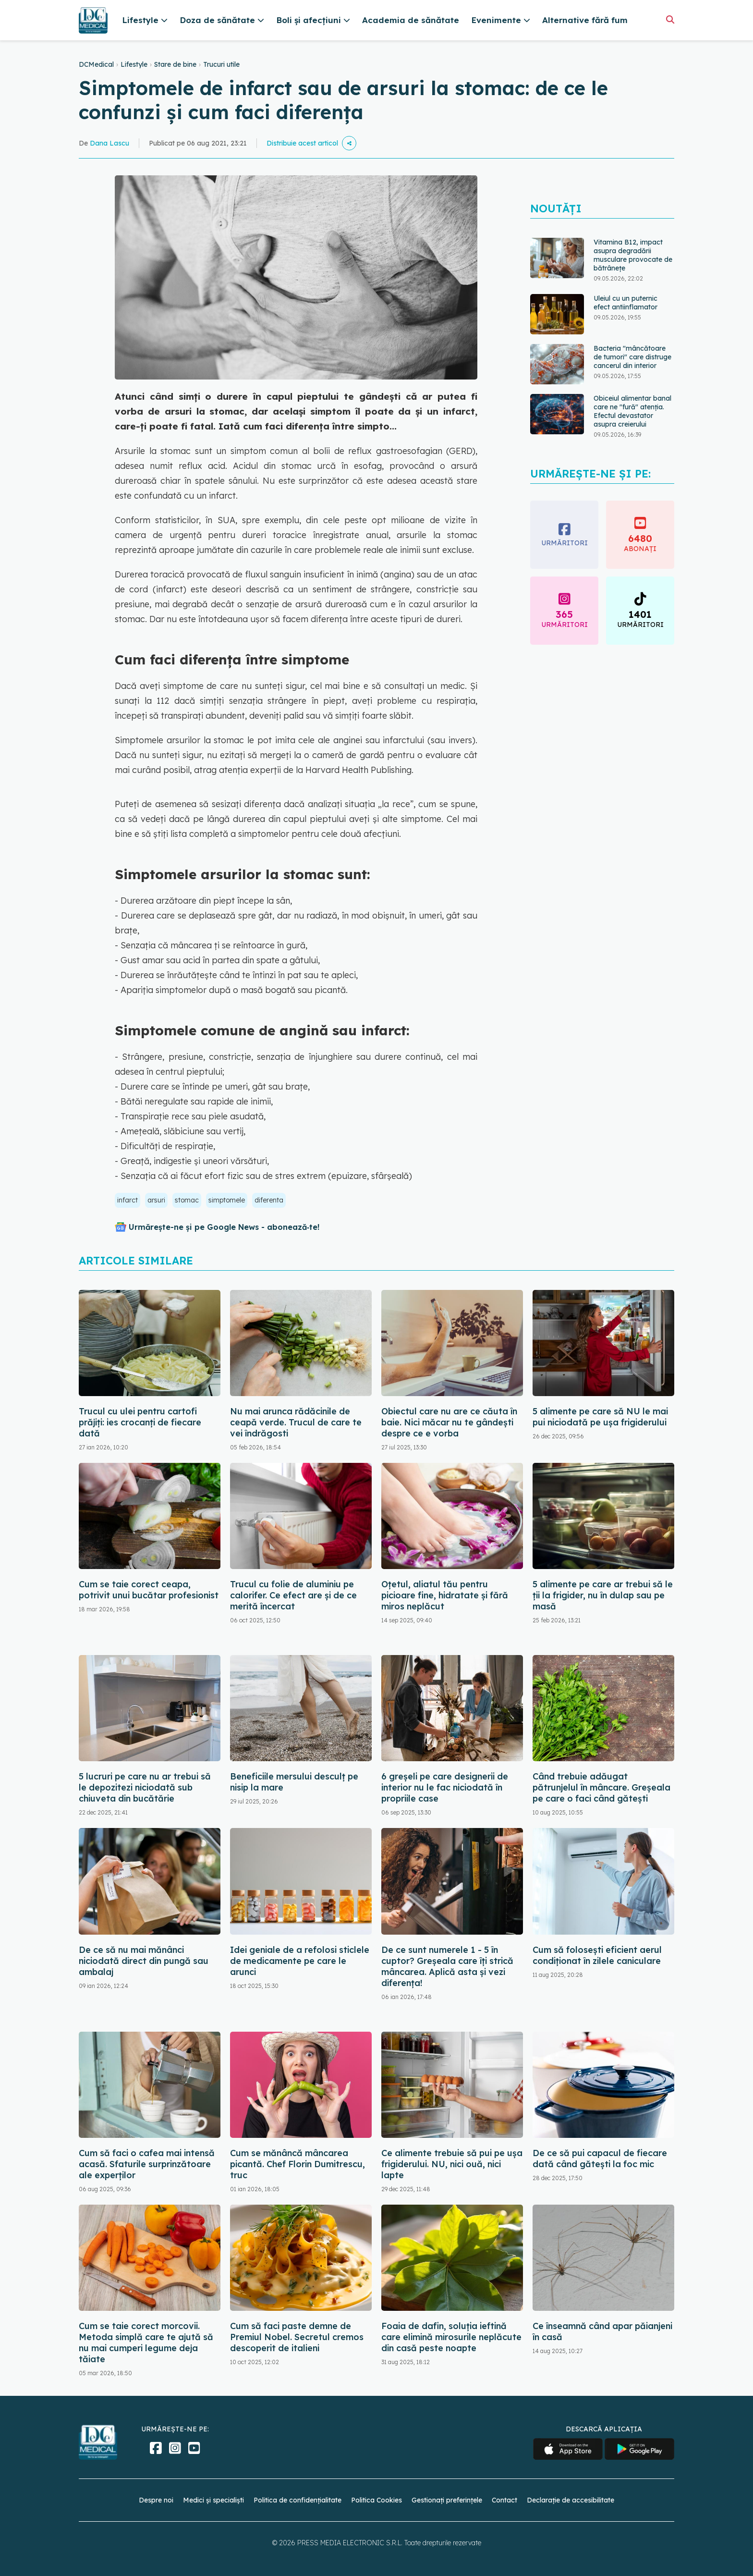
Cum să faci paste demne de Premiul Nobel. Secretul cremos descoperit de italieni (297, 2337)
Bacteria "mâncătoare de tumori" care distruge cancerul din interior (632, 357)
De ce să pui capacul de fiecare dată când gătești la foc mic (600, 2158)
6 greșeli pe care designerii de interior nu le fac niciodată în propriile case (444, 1787)
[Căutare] (670, 19)
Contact (504, 2500)
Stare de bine (175, 64)
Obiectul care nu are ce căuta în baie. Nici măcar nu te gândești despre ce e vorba (449, 1422)
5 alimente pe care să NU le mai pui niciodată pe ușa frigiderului (600, 1417)
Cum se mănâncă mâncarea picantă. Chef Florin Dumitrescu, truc (297, 2164)
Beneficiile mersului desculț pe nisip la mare (294, 1782)
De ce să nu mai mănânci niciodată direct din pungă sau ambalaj (143, 1960)
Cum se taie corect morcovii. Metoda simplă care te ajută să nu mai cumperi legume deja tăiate (146, 2342)
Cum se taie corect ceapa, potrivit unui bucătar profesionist (149, 1590)
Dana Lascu (109, 143)
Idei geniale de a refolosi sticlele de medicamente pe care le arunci (299, 1960)
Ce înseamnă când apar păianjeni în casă (602, 2331)
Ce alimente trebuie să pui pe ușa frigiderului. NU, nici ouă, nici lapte (451, 2164)
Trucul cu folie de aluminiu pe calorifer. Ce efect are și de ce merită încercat (293, 1595)
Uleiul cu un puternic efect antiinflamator (625, 302)
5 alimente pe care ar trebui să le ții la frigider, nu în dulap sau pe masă (603, 1595)
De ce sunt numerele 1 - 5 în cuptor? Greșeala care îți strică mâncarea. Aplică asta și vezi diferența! (447, 1966)
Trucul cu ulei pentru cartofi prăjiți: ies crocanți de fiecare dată (140, 1422)
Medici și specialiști (213, 2500)
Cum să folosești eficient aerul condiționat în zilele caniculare (597, 1955)
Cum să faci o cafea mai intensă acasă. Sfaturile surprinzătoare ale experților (147, 2164)
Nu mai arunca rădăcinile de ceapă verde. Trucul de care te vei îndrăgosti (296, 1422)
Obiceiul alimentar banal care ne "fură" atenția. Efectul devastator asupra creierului (632, 411)
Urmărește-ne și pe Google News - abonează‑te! (224, 1227)
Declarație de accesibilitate (570, 2500)
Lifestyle (134, 64)
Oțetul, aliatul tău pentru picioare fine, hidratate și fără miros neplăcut (444, 1595)
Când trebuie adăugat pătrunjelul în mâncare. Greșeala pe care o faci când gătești (601, 1787)
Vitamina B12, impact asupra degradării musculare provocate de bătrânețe (633, 255)
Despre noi (156, 2500)
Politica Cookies (376, 2500)
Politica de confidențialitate (297, 2500)
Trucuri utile (221, 64)
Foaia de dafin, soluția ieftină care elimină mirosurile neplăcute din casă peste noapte (451, 2337)
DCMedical (96, 64)
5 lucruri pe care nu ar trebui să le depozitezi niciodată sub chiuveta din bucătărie (145, 1787)
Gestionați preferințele (447, 2500)
